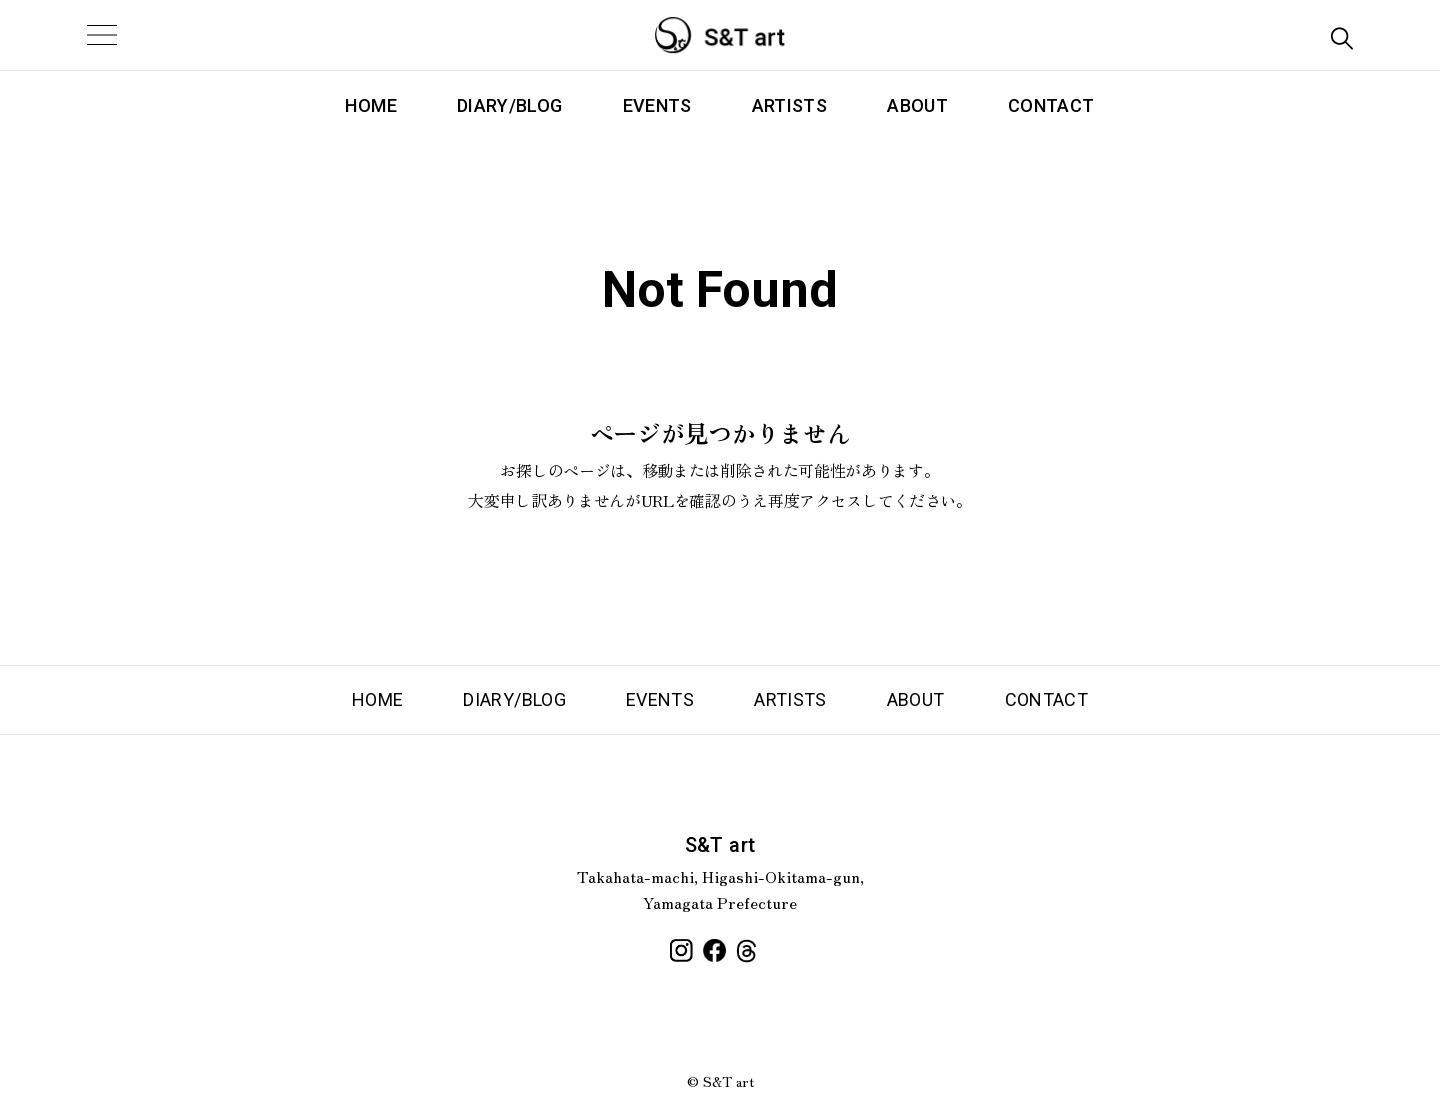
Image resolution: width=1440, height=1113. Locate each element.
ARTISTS (790, 105)
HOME (370, 105)
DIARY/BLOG (510, 105)
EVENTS (657, 105)
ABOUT (917, 105)
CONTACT (1051, 105)
